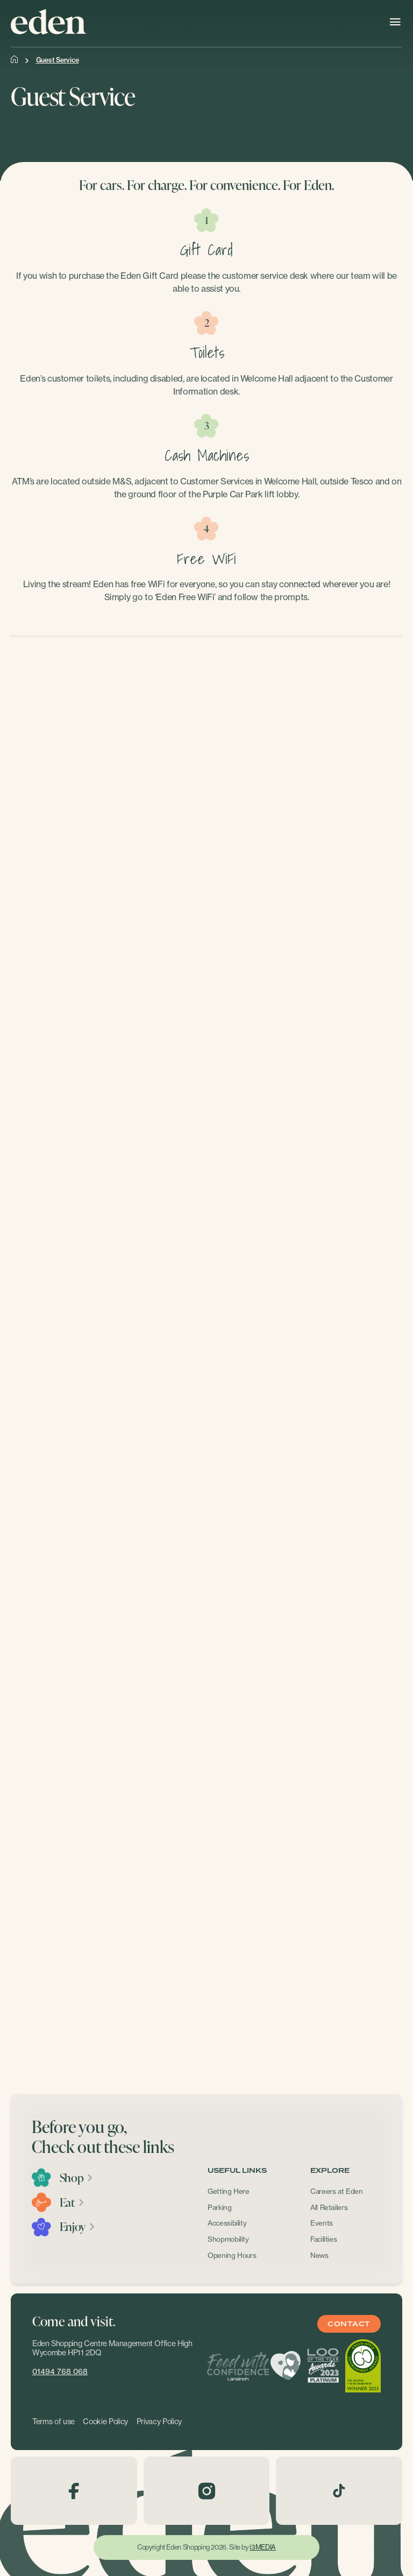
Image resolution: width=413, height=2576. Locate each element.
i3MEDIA (262, 2547)
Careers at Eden (336, 2191)
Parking (220, 2207)
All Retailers (329, 2207)
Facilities (323, 2239)
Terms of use (53, 2421)
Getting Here (229, 2191)
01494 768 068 (60, 2371)
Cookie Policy (105, 2421)
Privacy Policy (159, 2421)
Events (321, 2223)
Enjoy (78, 2227)
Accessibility (227, 2223)
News (319, 2255)
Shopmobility (228, 2239)
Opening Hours (232, 2255)
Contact (348, 2324)
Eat (72, 2202)
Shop (77, 2178)
